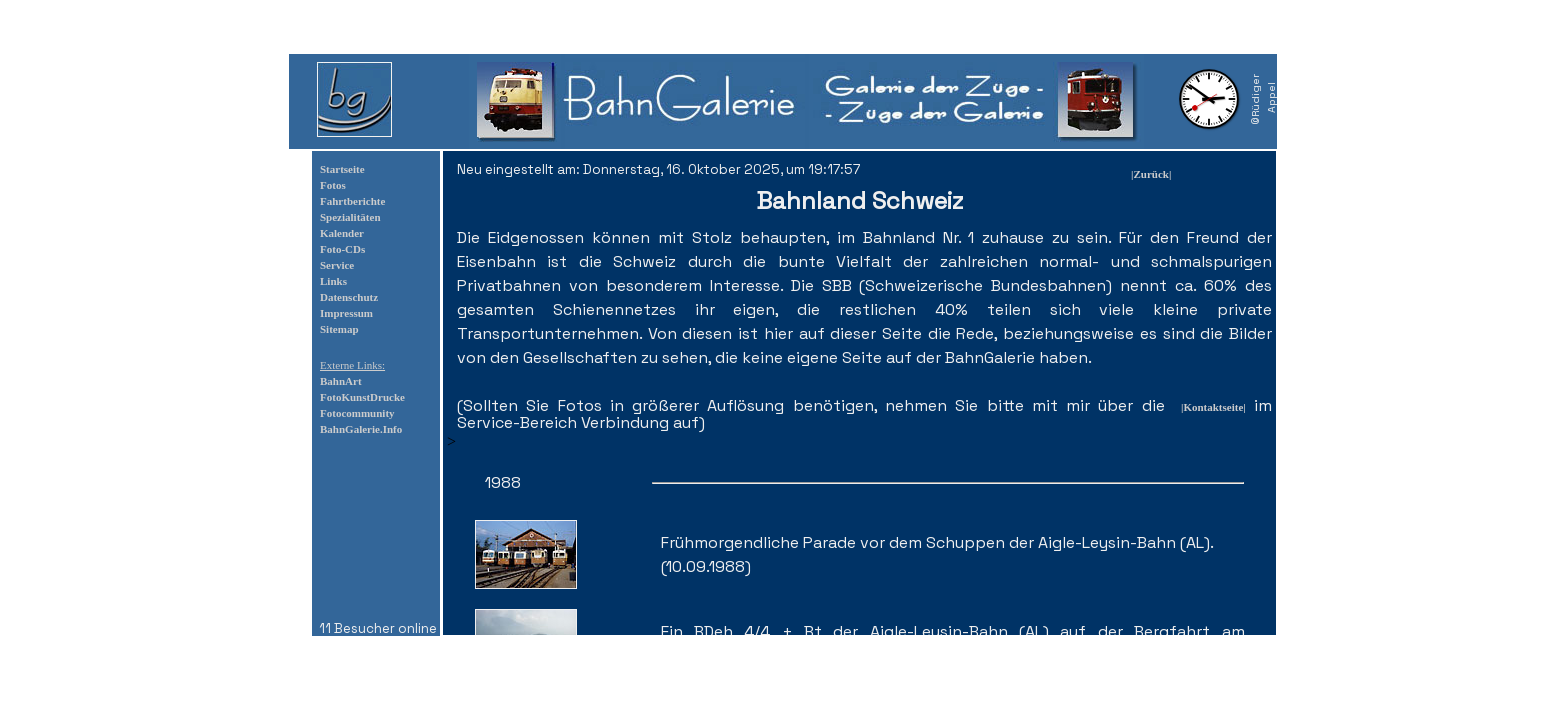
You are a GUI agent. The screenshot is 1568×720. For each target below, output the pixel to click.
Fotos (333, 185)
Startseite (342, 169)
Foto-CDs (342, 249)
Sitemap (339, 329)
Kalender (342, 233)
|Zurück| (1151, 174)
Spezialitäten (350, 217)
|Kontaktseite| (1213, 407)
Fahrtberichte (352, 201)
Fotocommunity (357, 413)
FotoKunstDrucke (362, 397)
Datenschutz (349, 297)
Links (333, 281)
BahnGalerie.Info (361, 429)
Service (337, 265)
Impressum (346, 313)
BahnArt (341, 381)
